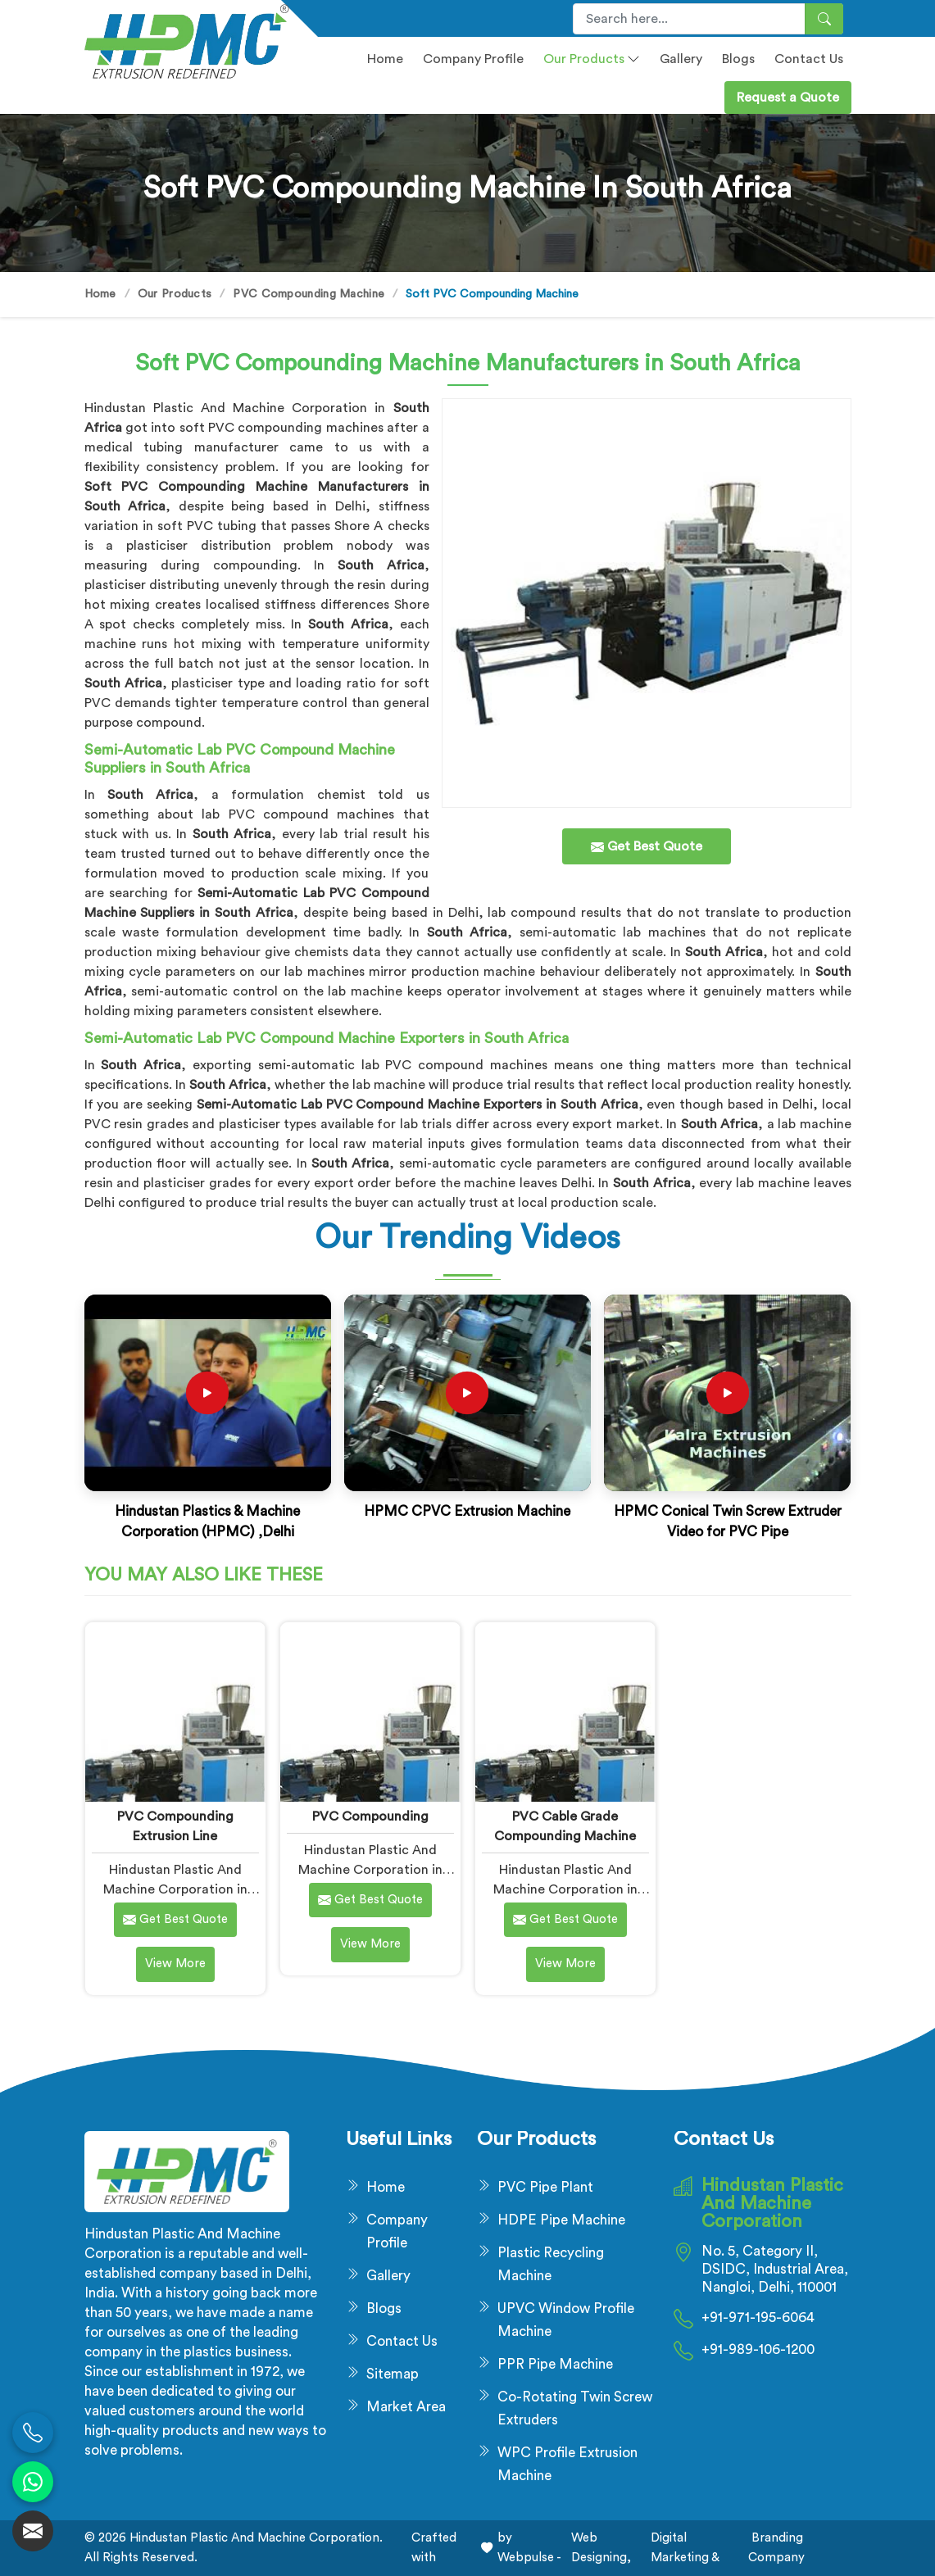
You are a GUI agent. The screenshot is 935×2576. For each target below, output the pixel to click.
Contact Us (808, 59)
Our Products (591, 59)
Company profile (473, 59)
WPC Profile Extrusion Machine (567, 2464)
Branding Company (776, 2548)
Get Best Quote (175, 1919)
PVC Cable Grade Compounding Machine (565, 1826)
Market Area (406, 2407)
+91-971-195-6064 (758, 2317)
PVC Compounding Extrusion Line (175, 1826)
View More (175, 1963)
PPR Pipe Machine (555, 2364)
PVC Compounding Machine (308, 294)
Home (385, 59)
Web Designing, (601, 2548)
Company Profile (397, 2231)
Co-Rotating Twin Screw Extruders (574, 2408)
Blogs (738, 59)
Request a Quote (788, 97)
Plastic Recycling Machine (550, 2264)
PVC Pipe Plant (545, 2187)
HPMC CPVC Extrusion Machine (467, 1511)
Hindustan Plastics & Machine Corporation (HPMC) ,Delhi (207, 1522)
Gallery (681, 59)
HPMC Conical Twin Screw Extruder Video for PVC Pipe (728, 1522)
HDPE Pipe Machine (561, 2220)
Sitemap (392, 2374)
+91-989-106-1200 (758, 2349)
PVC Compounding (370, 1816)
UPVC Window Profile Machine (565, 2320)
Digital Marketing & (685, 2548)
